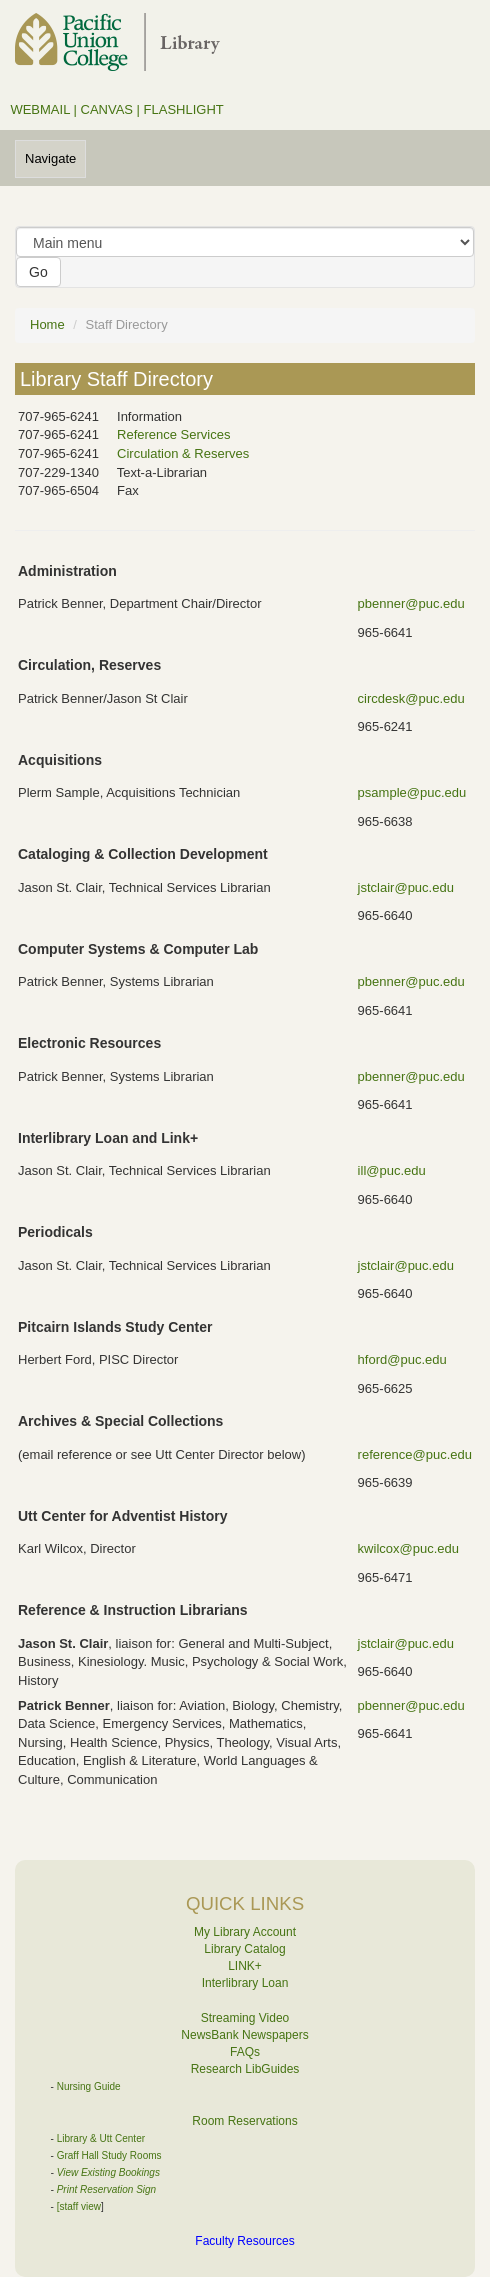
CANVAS (107, 109)
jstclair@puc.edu (406, 887)
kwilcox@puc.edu (408, 1548)
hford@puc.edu (402, 1359)
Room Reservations (244, 2121)
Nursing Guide (89, 2086)
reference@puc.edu (415, 1454)
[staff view (79, 2206)
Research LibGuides (245, 2069)
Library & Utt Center (101, 2138)
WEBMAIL (39, 109)
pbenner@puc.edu (411, 603)
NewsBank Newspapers (244, 2035)
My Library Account (245, 1932)
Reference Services (173, 434)
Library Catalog (244, 1949)
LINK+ (245, 1966)
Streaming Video (245, 2018)
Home (47, 324)
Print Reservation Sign (107, 2189)
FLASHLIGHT (184, 109)
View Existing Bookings (108, 2172)
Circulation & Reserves (183, 453)
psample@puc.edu (412, 792)
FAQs (245, 2052)
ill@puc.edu (392, 1170)
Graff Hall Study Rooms (109, 2155)
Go (38, 272)
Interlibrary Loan (245, 1983)
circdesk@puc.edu (411, 698)
